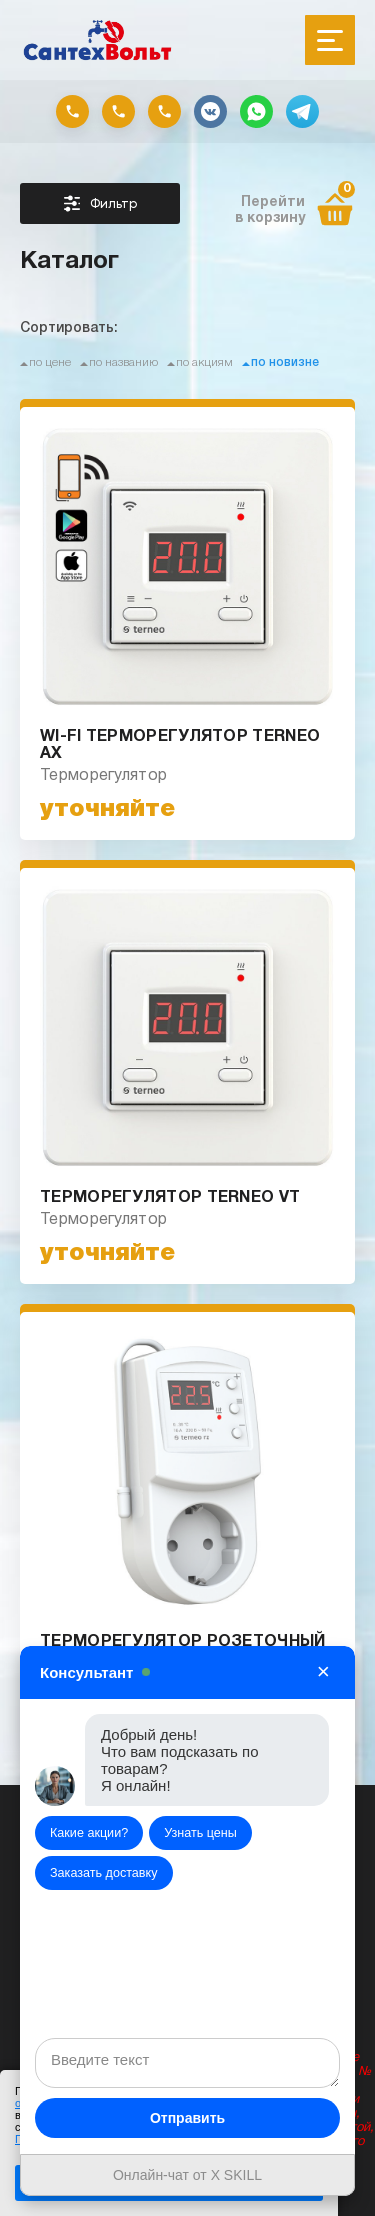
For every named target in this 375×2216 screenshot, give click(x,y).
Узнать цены (200, 1833)
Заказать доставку (104, 1873)
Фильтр (100, 203)
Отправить (187, 2118)
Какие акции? (89, 1833)
